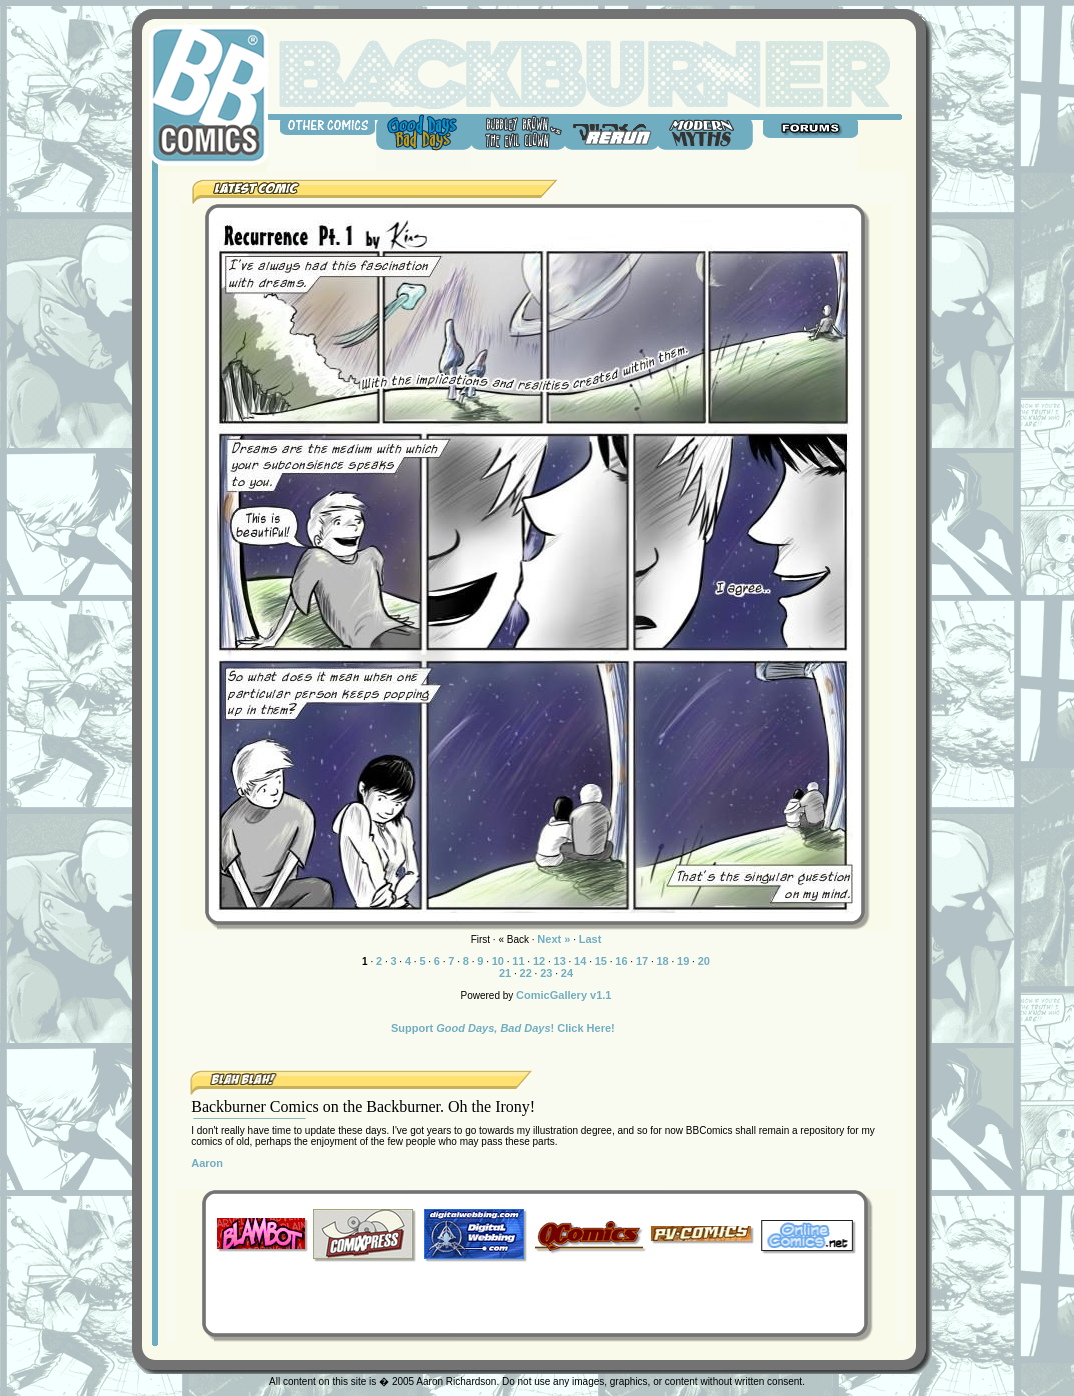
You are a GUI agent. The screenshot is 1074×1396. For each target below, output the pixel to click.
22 (526, 973)
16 (621, 961)
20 (704, 961)
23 (546, 973)
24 (567, 973)
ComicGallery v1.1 (563, 995)
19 (683, 961)
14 (580, 961)
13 (560, 961)
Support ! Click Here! (503, 1028)
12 (539, 961)
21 (505, 973)
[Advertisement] (535, 1295)
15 (601, 961)
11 (518, 961)
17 (642, 961)
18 (662, 961)
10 (498, 961)
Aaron (207, 1163)
